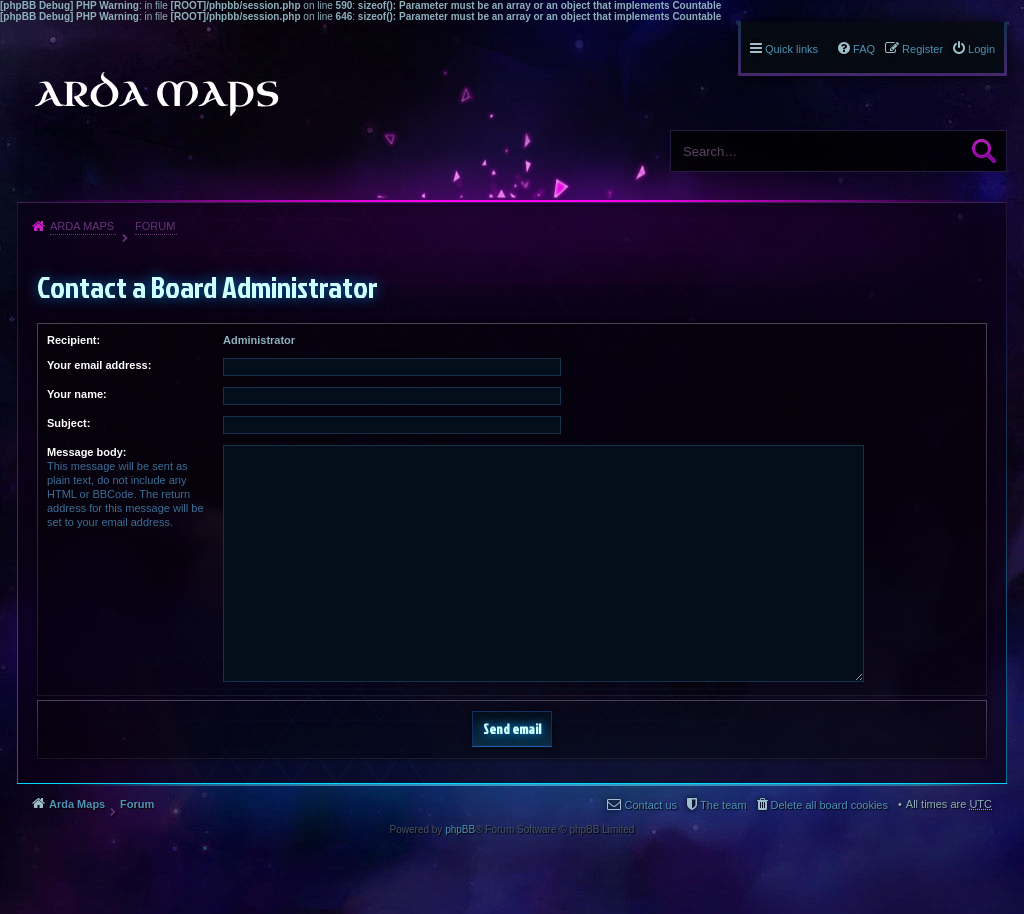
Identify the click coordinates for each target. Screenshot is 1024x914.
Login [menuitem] (981, 49)
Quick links (791, 49)
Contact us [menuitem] (650, 805)
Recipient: (73, 340)
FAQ (864, 49)
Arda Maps (82, 226)
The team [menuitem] (723, 805)
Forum (155, 226)
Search (984, 151)
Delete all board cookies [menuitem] (829, 805)
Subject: (68, 423)
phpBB (460, 829)
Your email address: (99, 365)
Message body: (86, 452)
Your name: (77, 394)
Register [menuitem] (922, 49)
